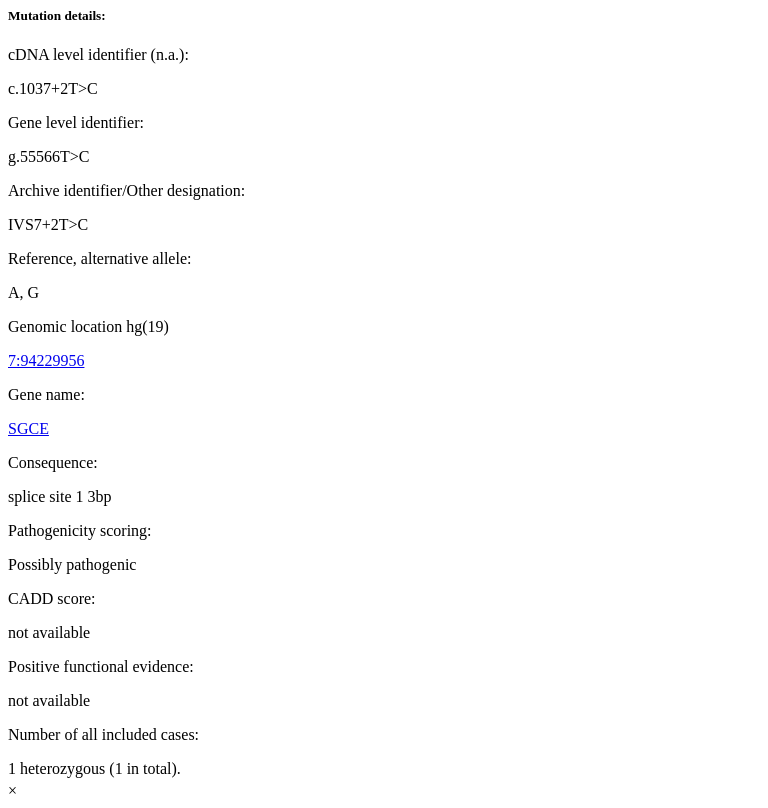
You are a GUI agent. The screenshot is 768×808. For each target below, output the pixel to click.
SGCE (28, 428)
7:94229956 (46, 360)
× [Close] (12, 790)
